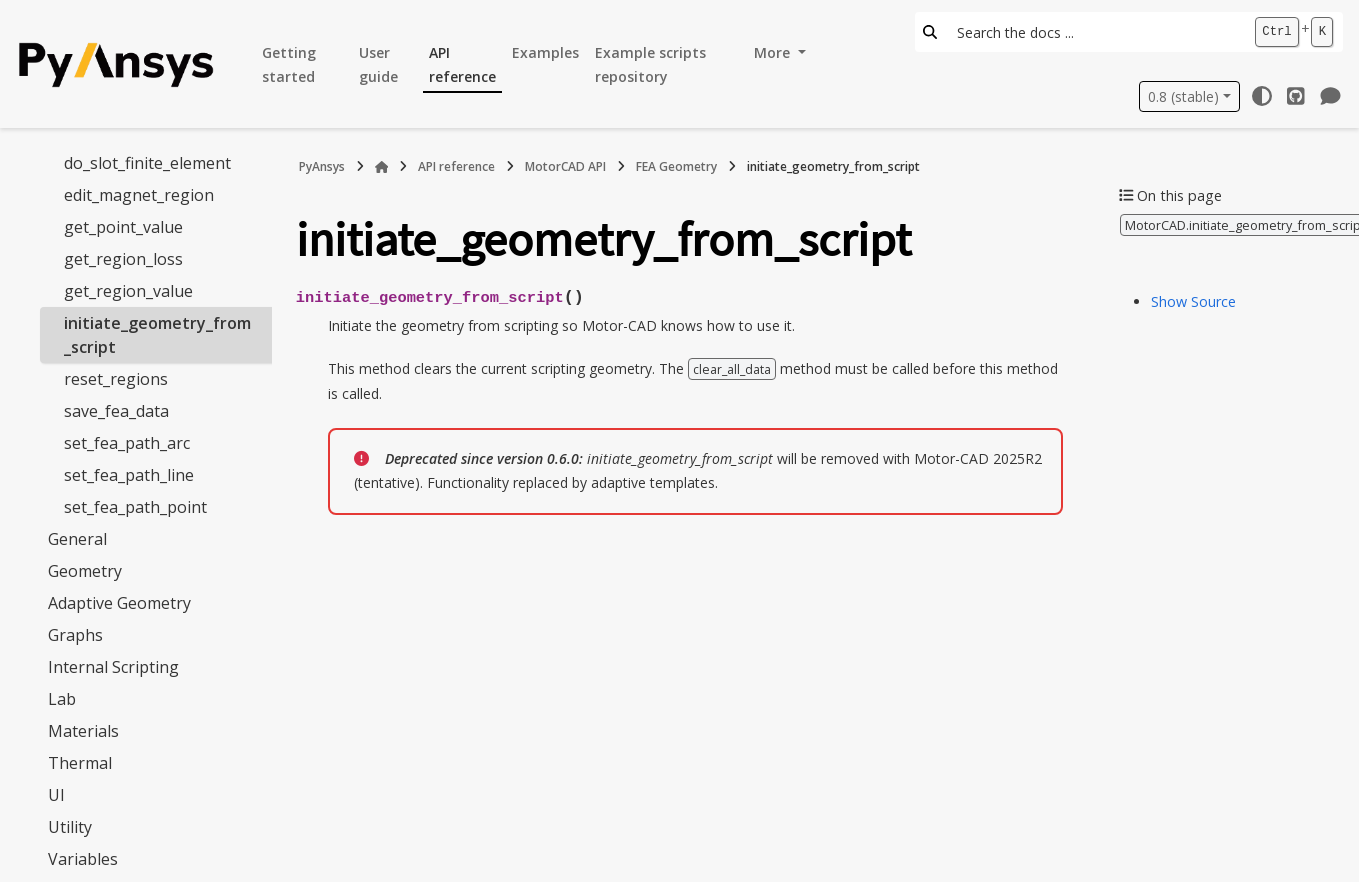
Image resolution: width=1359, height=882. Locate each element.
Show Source (1193, 301)
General (77, 539)
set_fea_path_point (135, 507)
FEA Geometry (676, 166)
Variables (83, 859)
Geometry (85, 571)
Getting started (289, 64)
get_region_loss (123, 259)
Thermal (80, 763)
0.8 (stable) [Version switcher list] (1183, 96)
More (774, 52)
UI (56, 795)
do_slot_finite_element (147, 163)
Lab (62, 699)
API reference (462, 64)
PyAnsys (322, 166)
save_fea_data (116, 411)
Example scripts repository (650, 64)
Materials (83, 731)
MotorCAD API (565, 166)
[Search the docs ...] (1095, 32)
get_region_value (128, 291)
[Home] (382, 167)
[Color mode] (1262, 96)
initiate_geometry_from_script (157, 335)
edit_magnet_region (139, 195)
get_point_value (123, 227)
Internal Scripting (113, 667)
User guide (378, 64)
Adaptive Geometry (119, 603)
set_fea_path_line (129, 475)
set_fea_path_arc (127, 443)
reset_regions (116, 379)
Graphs (75, 635)
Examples (545, 52)
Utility (70, 827)
